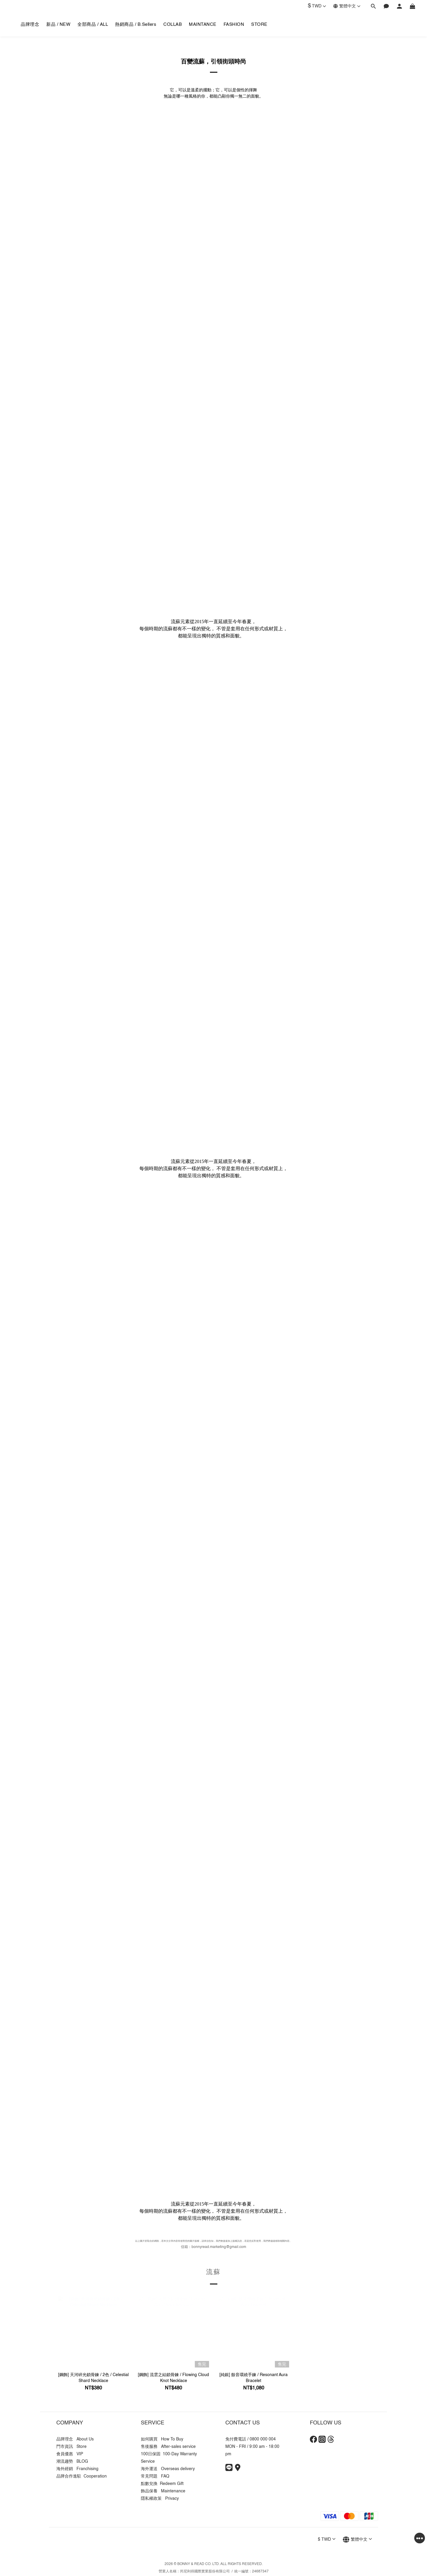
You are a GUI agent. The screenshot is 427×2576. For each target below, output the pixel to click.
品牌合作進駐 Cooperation (81, 2476)
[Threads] (330, 2442)
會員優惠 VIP (69, 2454)
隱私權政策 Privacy (160, 2499)
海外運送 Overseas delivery (168, 2469)
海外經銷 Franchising (77, 2469)
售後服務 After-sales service (168, 2447)
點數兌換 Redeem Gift (162, 2484)
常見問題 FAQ (155, 2476)
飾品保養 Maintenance (163, 2491)
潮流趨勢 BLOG (72, 2461)
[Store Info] (237, 2470)
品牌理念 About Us (75, 2439)
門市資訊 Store (71, 2447)
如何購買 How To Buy (162, 2439)
